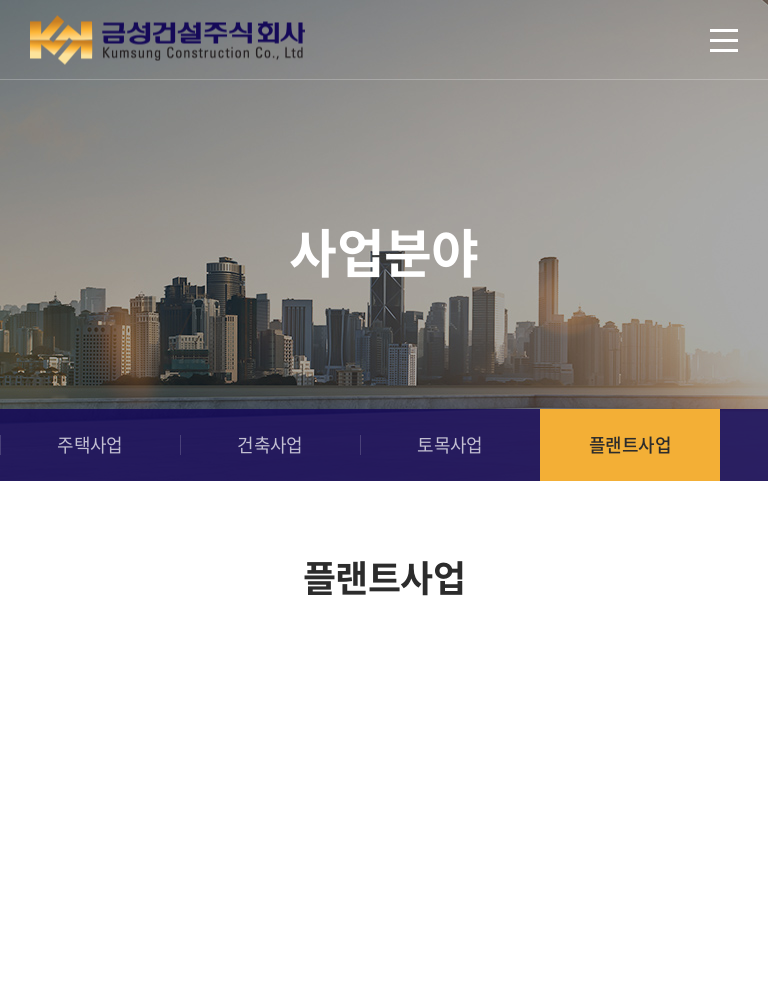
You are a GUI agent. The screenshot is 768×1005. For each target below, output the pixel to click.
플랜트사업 (630, 444)
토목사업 (450, 444)
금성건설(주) (167, 40)
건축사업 (270, 444)
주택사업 (90, 444)
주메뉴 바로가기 (0, 0)
